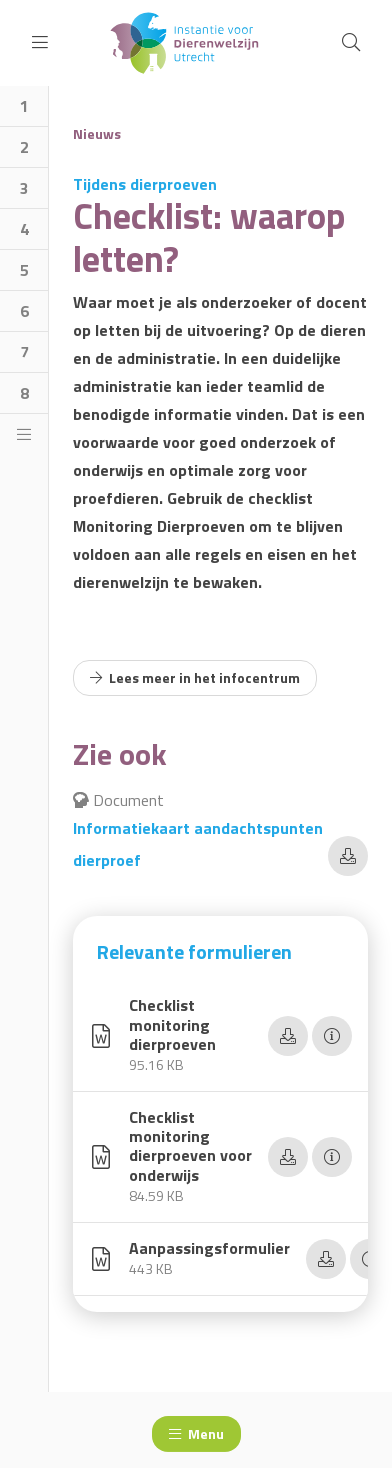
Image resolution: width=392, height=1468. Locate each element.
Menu (196, 1433)
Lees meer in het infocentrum (195, 677)
